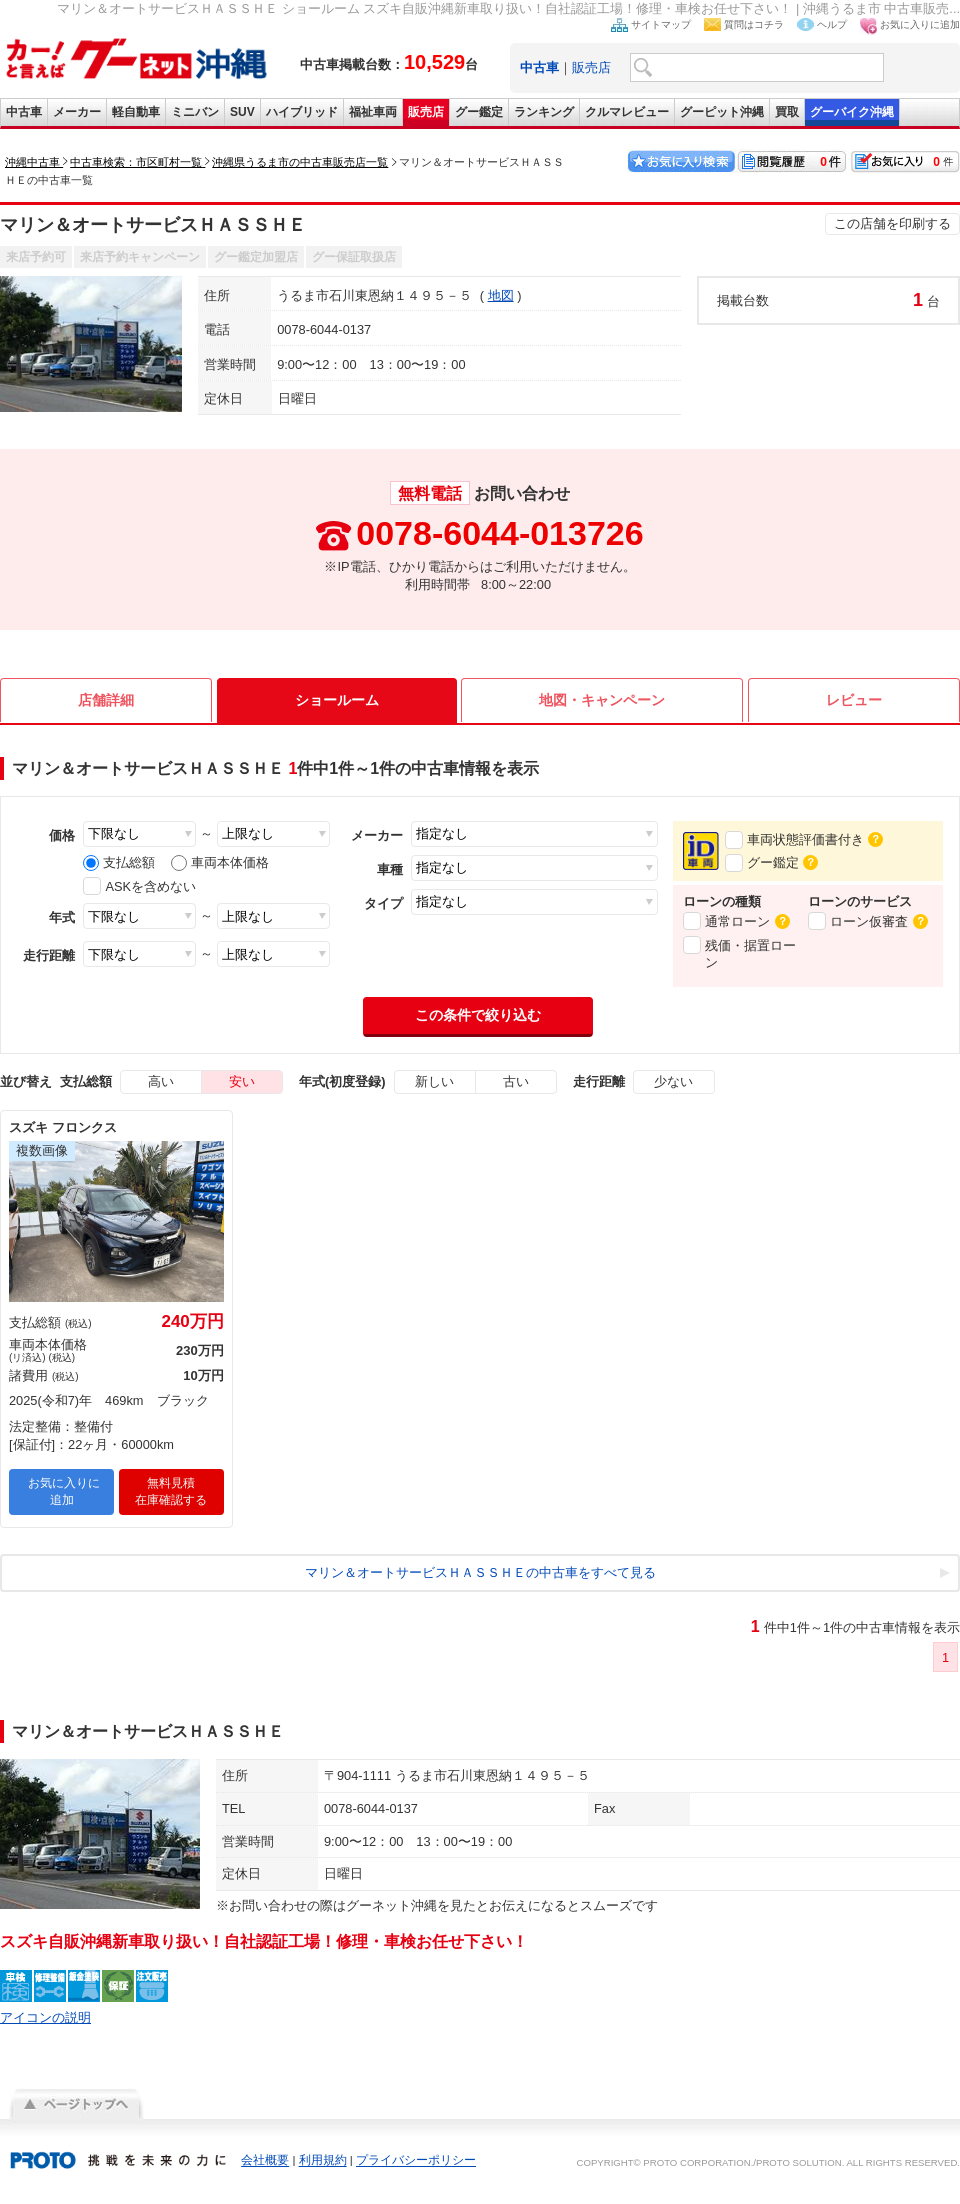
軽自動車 (136, 112)
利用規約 (323, 2170)
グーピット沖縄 (722, 112)
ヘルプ (832, 24)
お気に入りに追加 (920, 24)
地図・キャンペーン (602, 700)
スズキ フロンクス (63, 1136)
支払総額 (119, 862)
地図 (501, 295)
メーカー (77, 112)
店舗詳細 (106, 700)
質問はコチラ (754, 24)
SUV (242, 112)
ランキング (544, 112)
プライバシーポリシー (416, 2170)
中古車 (24, 112)
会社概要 (265, 2170)
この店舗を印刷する (892, 223)
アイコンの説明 (45, 2026)
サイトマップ (661, 24)
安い (242, 1090)
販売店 (591, 67)
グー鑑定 (479, 112)
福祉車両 (373, 112)
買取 (787, 112)
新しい (434, 1090)
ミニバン (195, 112)
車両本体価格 (220, 862)
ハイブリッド (302, 112)
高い (161, 1090)
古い (516, 1090)
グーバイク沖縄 (852, 112)
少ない (673, 1090)
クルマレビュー (627, 112)
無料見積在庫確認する (171, 1500)
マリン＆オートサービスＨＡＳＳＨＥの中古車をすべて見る (480, 1581)
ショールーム (337, 700)
